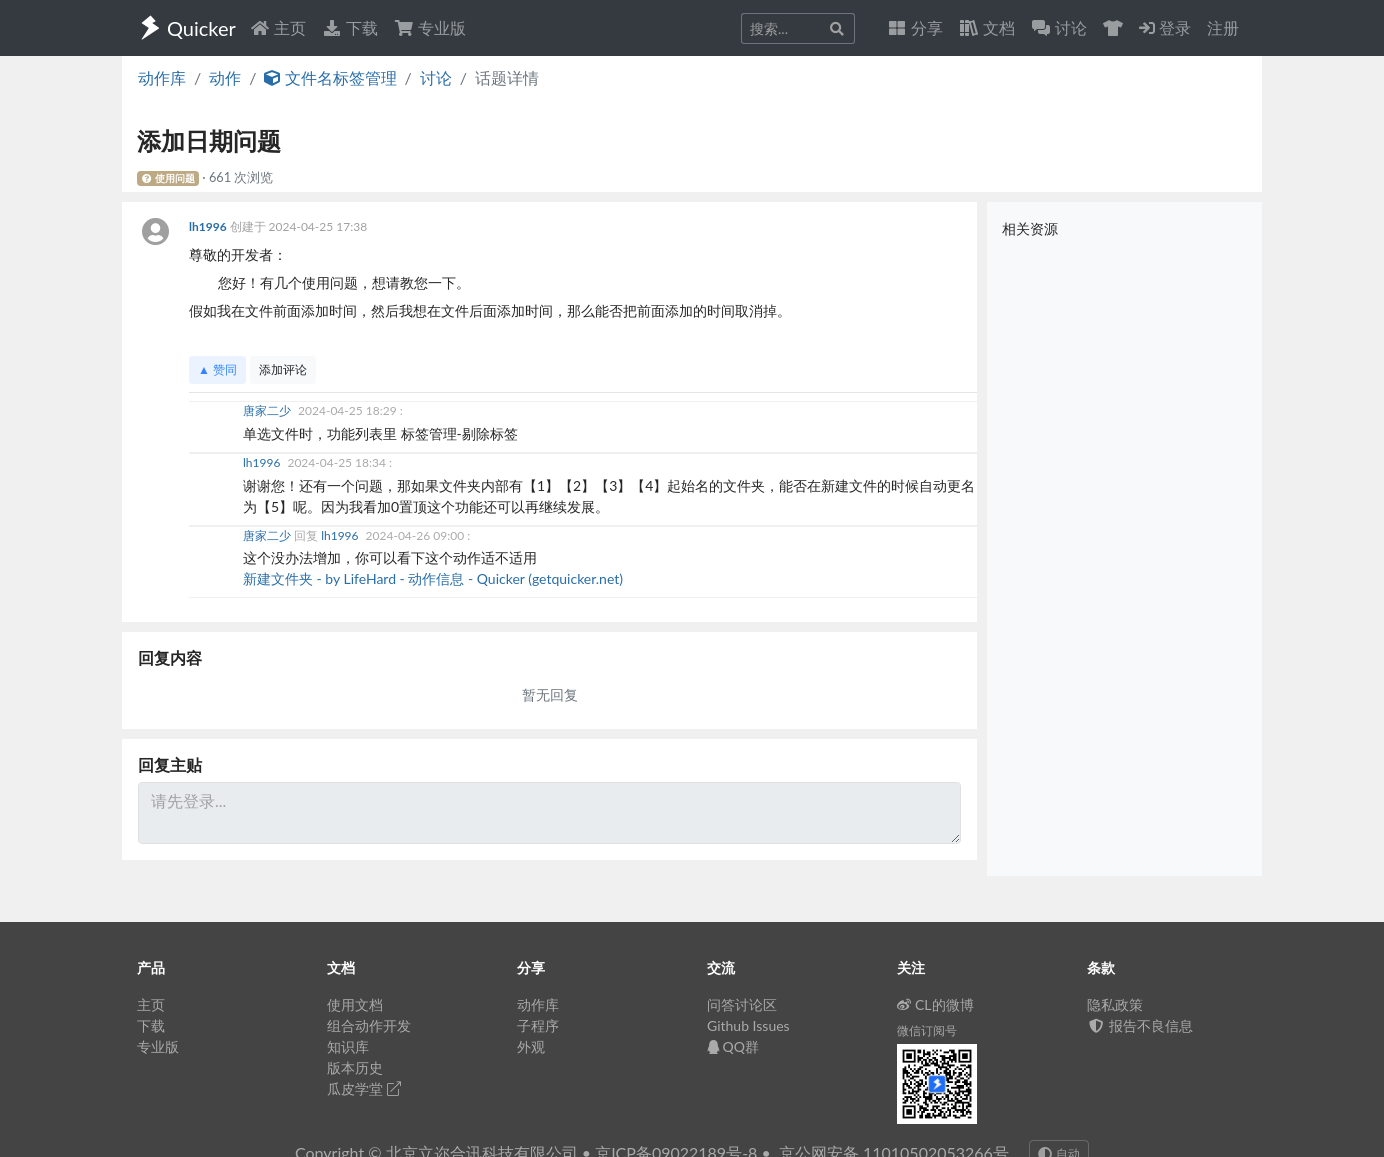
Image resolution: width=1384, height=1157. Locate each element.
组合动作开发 (369, 1025)
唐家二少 (268, 410)
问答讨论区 (742, 1004)
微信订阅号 (927, 1030)
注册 (1223, 27)
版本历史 (355, 1067)
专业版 (430, 27)
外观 (531, 1046)
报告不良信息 (1140, 1025)
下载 (350, 27)
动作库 (162, 77)
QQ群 (733, 1046)
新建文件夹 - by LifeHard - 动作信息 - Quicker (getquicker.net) (433, 578)
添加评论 (283, 369)
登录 (1165, 27)
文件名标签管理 (330, 77)
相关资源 (1030, 228)
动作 (225, 77)
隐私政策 (1115, 1004)
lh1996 (209, 226)
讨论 (436, 77)
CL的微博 (935, 1004)
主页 (278, 27)
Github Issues (748, 1025)
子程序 (538, 1025)
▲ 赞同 (217, 369)
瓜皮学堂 (364, 1088)
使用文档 (355, 1004)
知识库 (348, 1046)
